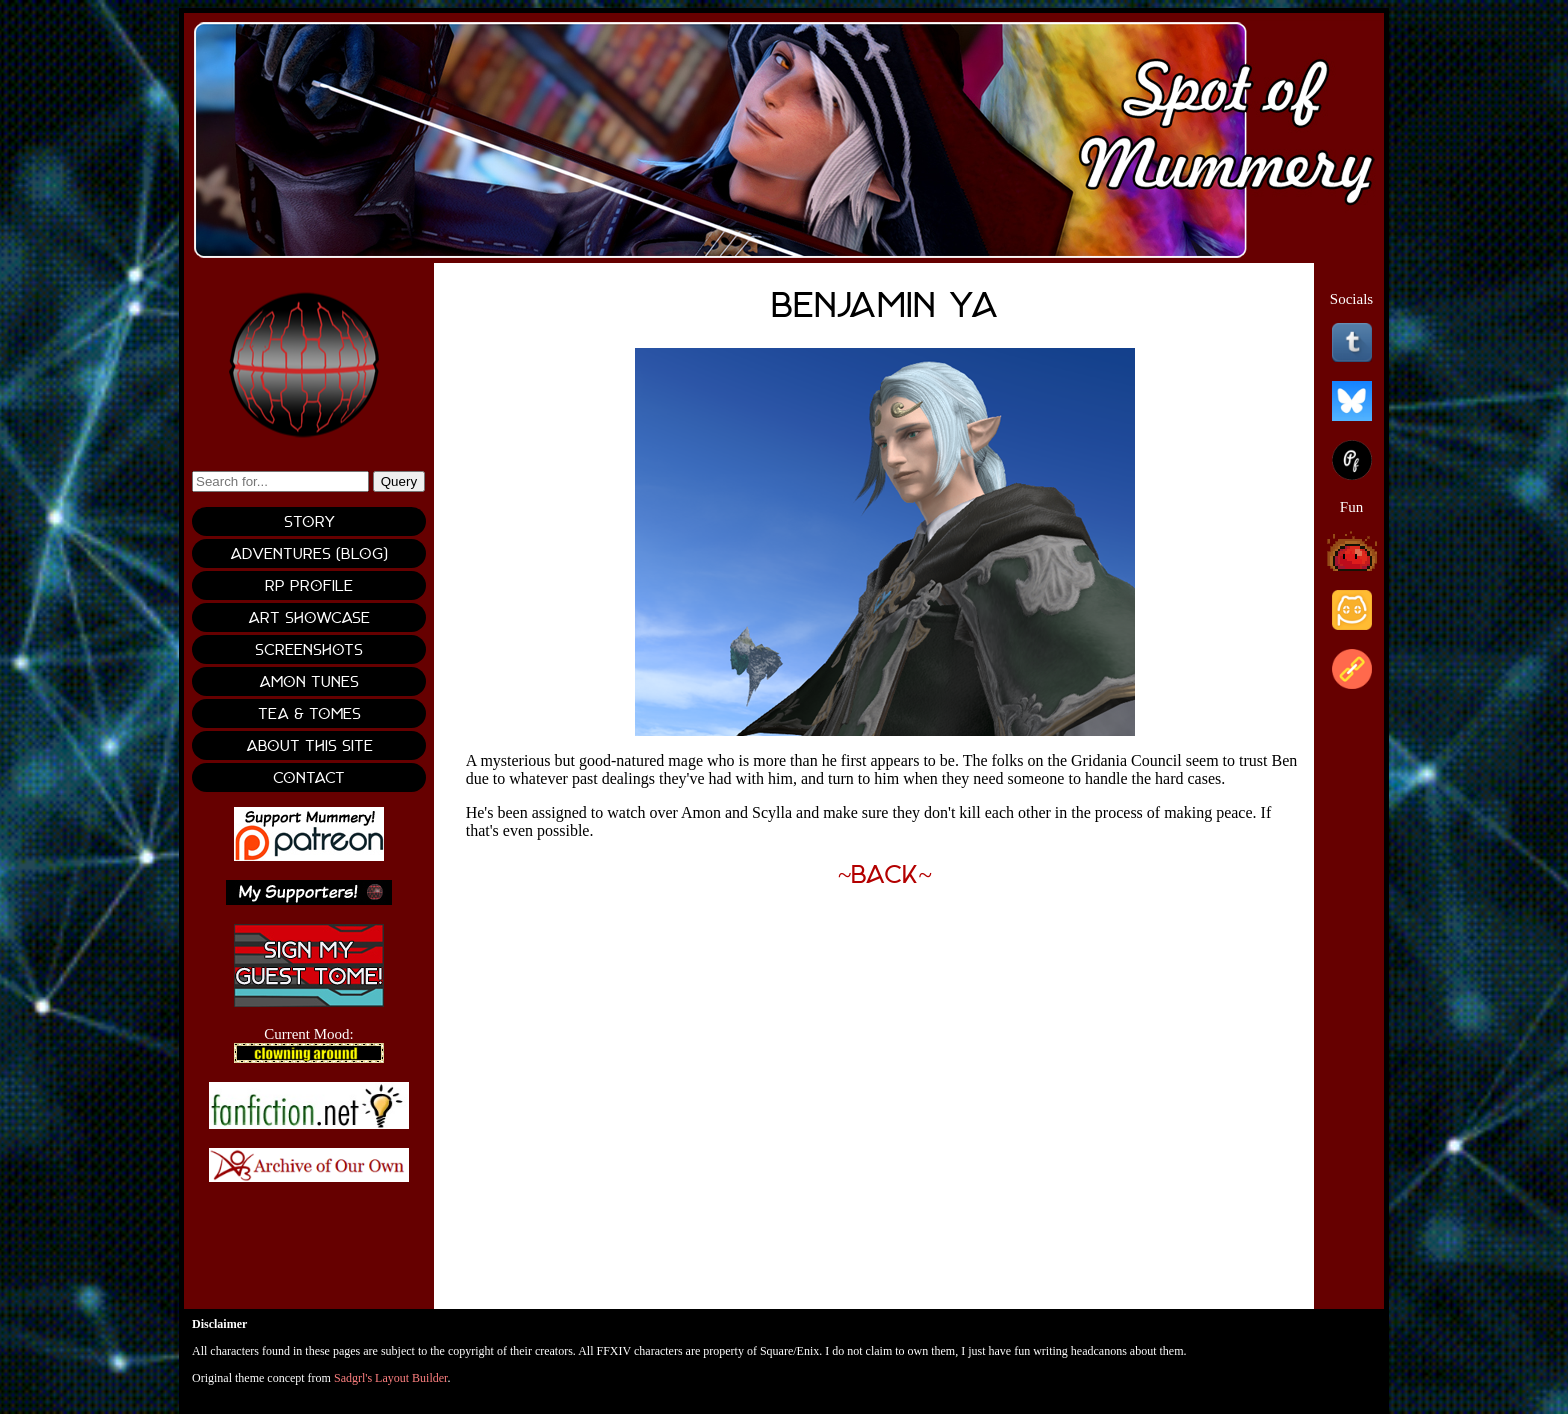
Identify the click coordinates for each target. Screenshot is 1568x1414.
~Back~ (885, 874)
